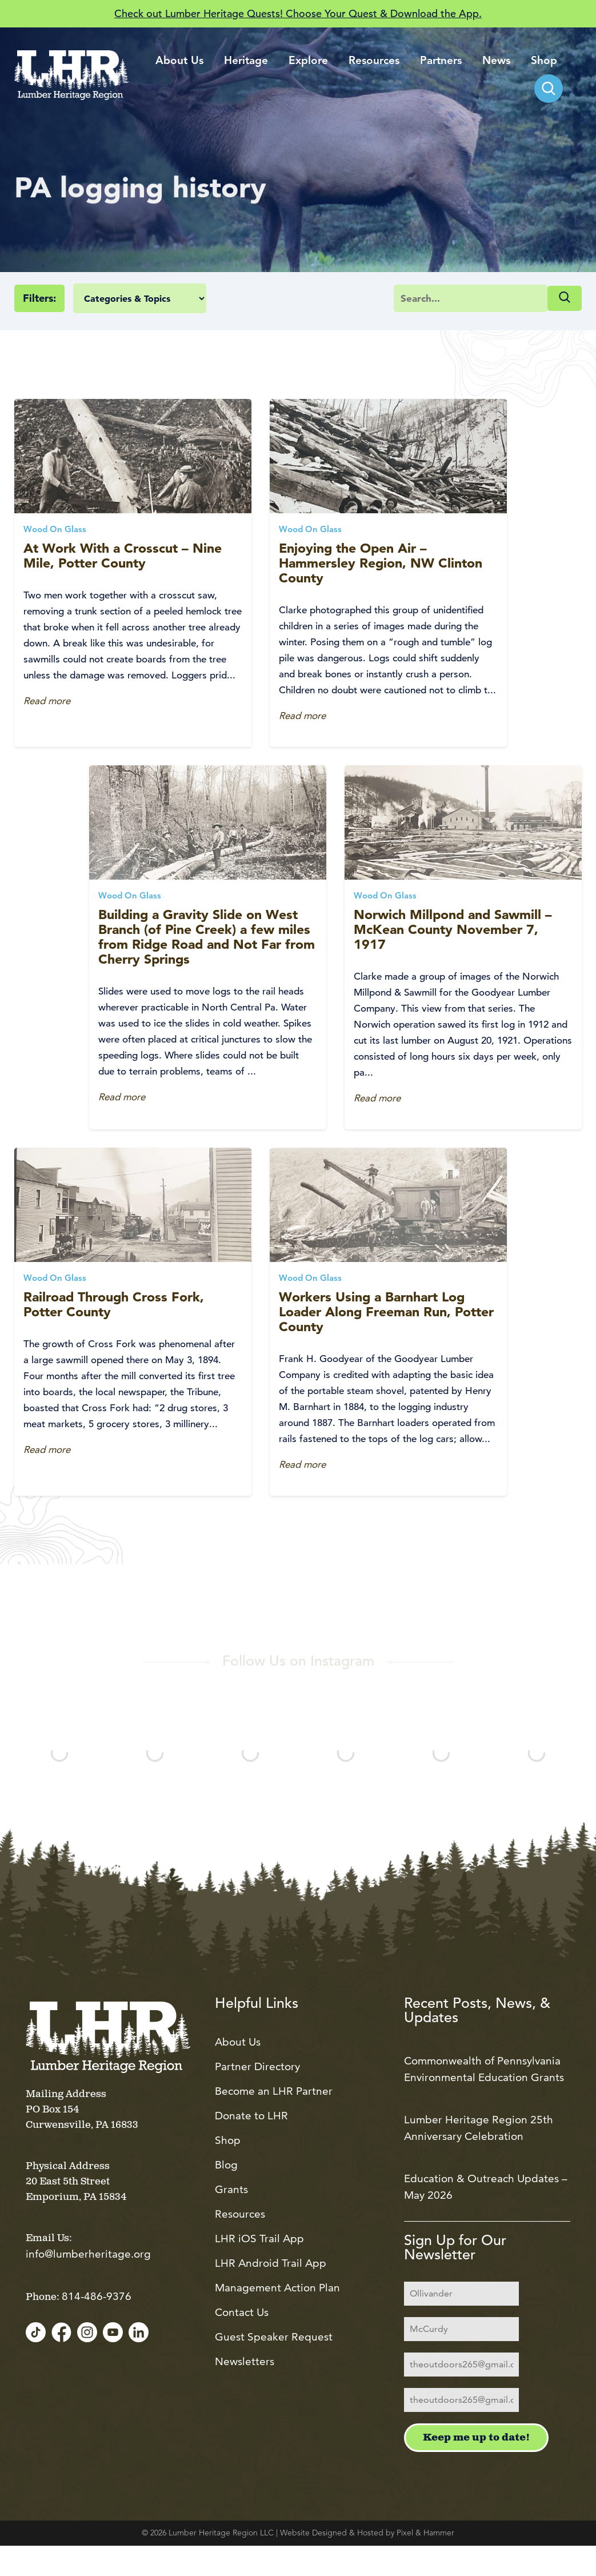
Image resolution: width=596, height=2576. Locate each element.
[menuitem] (548, 88)
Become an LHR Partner (274, 2091)
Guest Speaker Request (274, 2336)
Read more (46, 700)
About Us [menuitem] (179, 61)
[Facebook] (61, 2333)
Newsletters (244, 2361)
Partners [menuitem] (441, 61)
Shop (228, 2140)
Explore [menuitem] (308, 61)
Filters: (39, 298)
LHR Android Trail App (270, 2263)
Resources (240, 2213)
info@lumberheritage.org (88, 2254)
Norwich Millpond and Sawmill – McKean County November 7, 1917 (453, 929)
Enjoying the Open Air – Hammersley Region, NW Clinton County (380, 563)
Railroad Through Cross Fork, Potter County (113, 1304)
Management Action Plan (277, 2287)
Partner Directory (257, 2066)
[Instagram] (87, 2333)
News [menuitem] (496, 61)
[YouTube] (113, 2333)
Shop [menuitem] (544, 61)
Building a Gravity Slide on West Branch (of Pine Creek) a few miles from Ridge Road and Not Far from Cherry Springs (206, 936)
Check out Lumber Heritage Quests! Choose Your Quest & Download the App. (298, 13)
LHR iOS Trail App (259, 2238)
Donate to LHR (251, 2115)
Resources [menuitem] (374, 61)
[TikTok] (36, 2333)
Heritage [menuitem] (246, 61)
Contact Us (242, 2312)
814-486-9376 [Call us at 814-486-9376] (96, 2296)
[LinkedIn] (139, 2333)
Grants (231, 2189)
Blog (226, 2164)
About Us (238, 2041)
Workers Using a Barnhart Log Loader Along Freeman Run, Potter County (386, 1312)
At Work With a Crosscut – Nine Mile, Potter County (122, 555)
